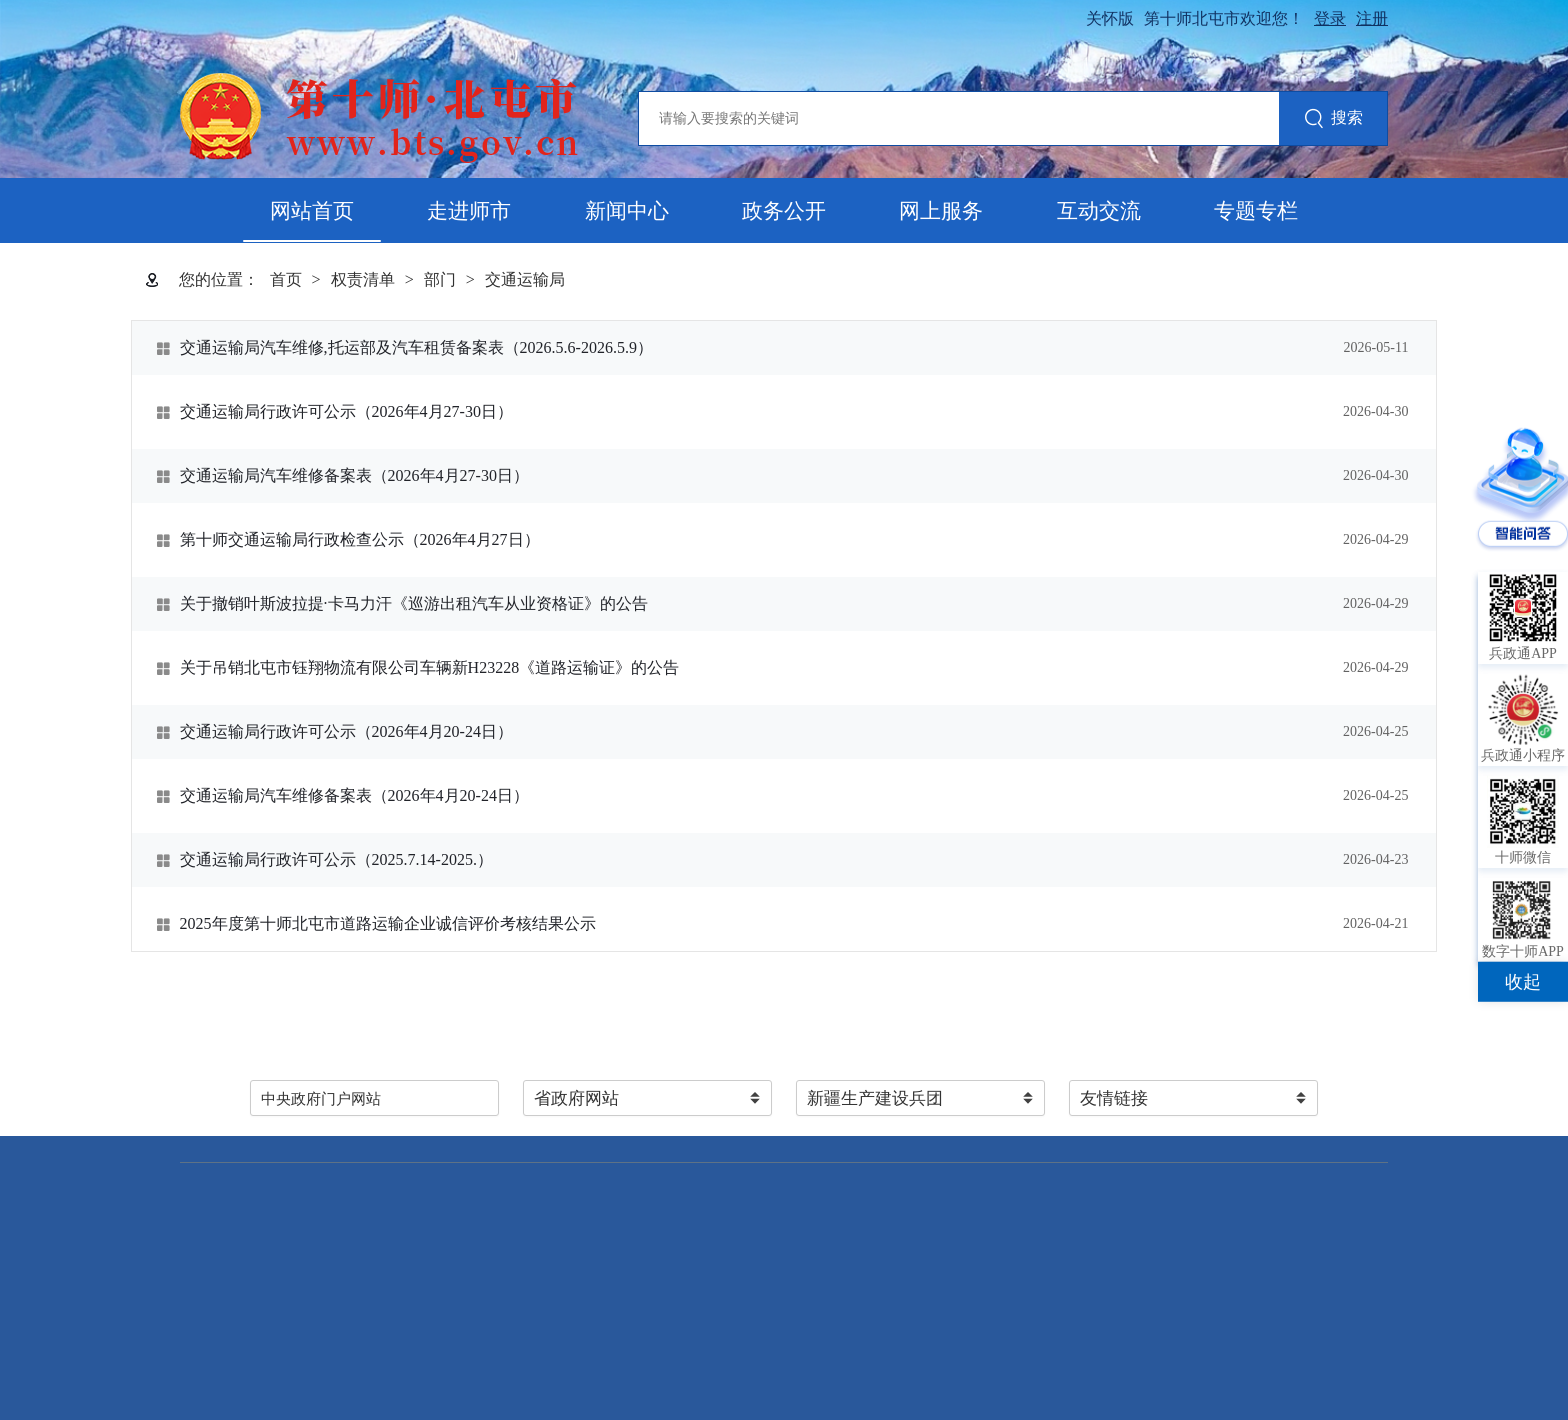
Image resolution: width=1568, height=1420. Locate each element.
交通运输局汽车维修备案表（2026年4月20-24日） (354, 795)
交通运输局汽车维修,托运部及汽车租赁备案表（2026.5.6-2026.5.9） (416, 347)
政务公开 (784, 211)
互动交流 (1099, 211)
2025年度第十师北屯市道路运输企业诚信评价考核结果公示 (388, 923)
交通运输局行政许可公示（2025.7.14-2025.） (336, 859)
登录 (1330, 18)
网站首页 (312, 211)
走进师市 (469, 211)
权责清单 (363, 279)
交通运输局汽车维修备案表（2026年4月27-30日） (354, 475)
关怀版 (1110, 18)
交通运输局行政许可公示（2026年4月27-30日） (346, 411)
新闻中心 (627, 211)
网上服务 (941, 211)
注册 (1372, 18)
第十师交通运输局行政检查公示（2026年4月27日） (360, 539)
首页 (286, 279)
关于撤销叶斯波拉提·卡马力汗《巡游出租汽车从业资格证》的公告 (414, 603)
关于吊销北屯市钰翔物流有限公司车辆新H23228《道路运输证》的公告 (430, 667)
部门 (440, 279)
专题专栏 (1256, 211)
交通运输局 (525, 279)
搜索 (1333, 119)
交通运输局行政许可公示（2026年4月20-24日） (346, 731)
